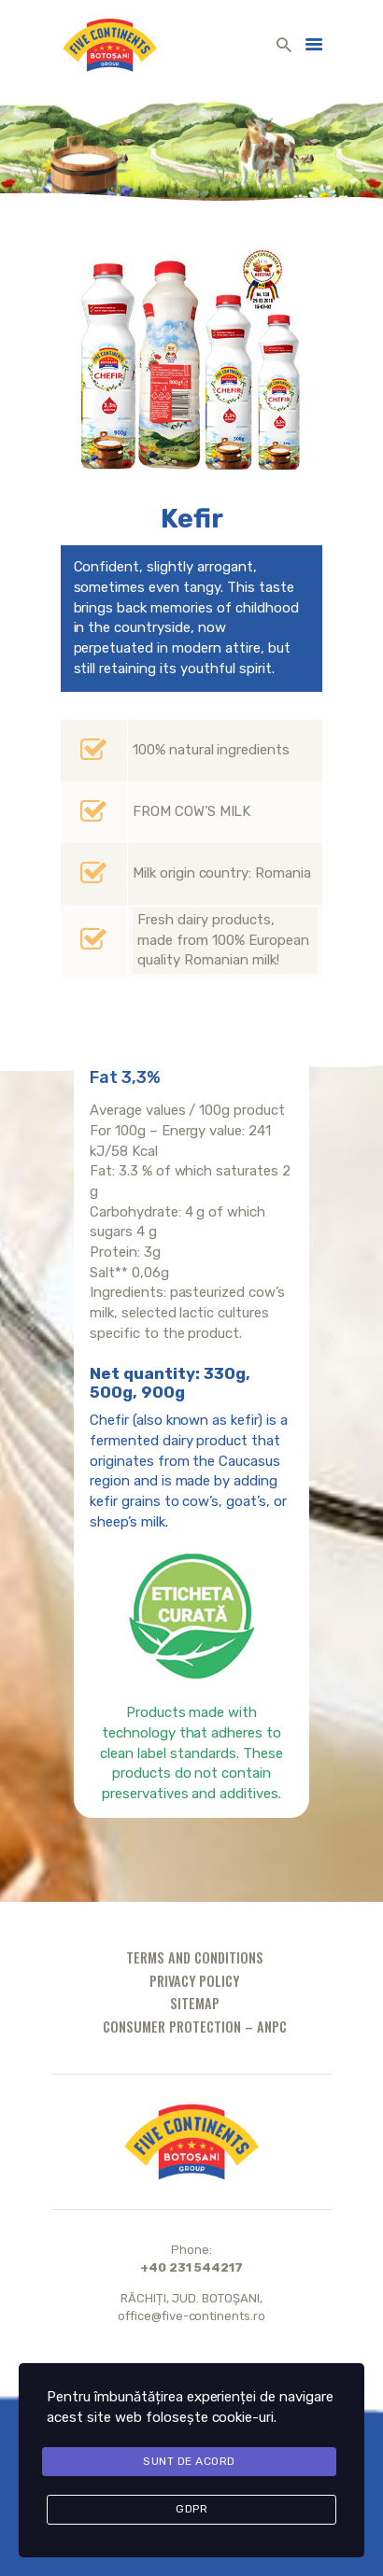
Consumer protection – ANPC (195, 2026)
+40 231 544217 (192, 2267)
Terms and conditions (194, 1957)
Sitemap (195, 2003)
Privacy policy (194, 1981)
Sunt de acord (189, 2461)
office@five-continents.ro (192, 2316)
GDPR (191, 2508)
